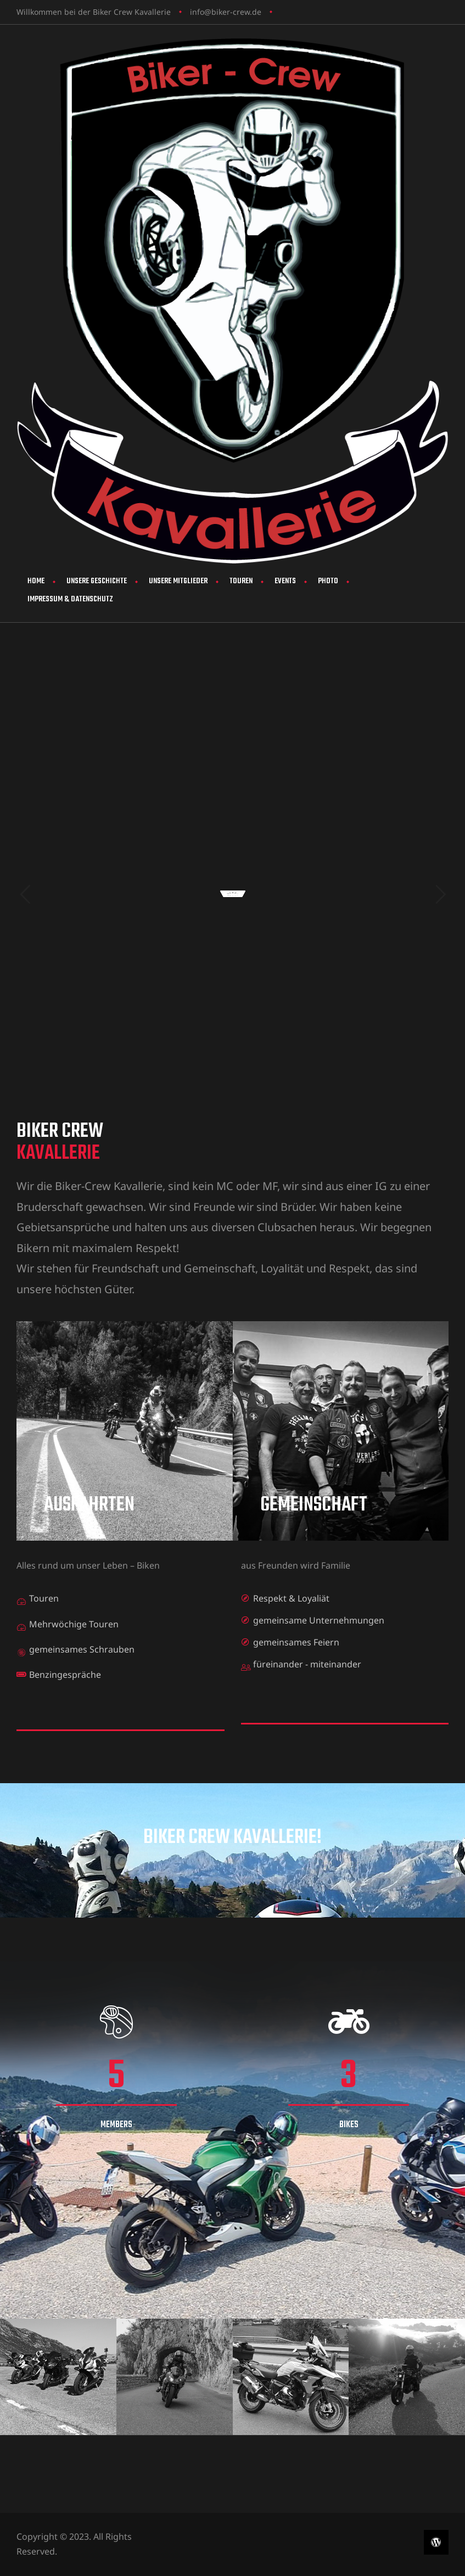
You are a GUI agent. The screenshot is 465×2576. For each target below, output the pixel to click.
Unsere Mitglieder (178, 581)
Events (285, 581)
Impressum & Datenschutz (70, 599)
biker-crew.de (236, 12)
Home (35, 581)
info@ (200, 12)
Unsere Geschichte (96, 581)
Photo (328, 581)
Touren (241, 581)
